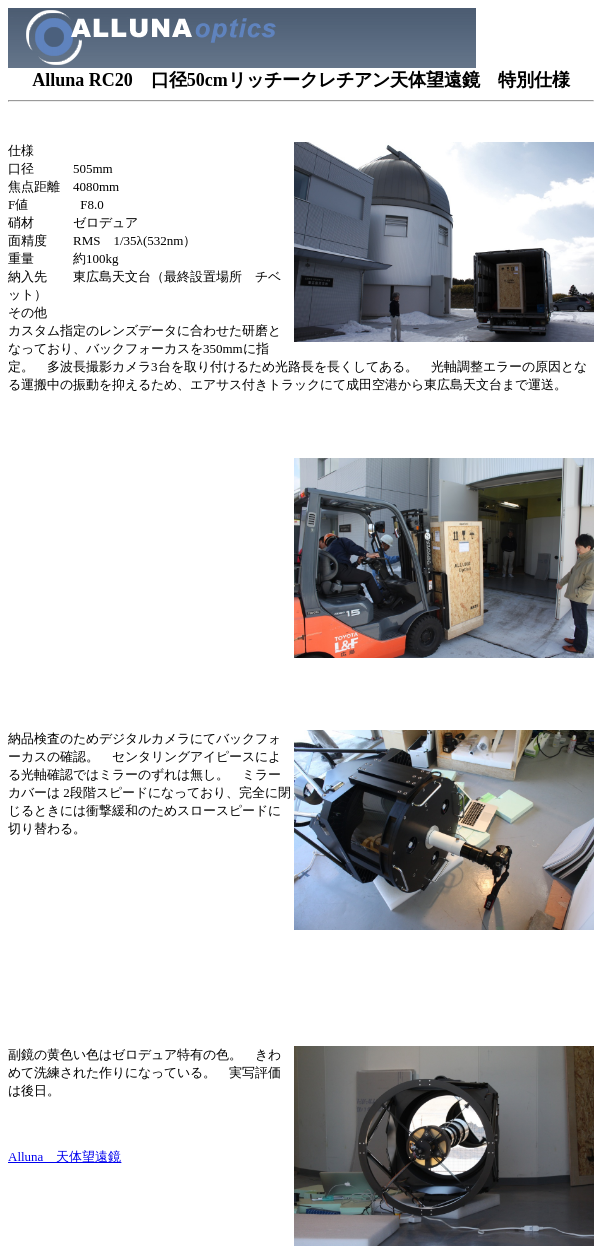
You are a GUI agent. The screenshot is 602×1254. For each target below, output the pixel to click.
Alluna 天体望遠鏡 (64, 1156)
